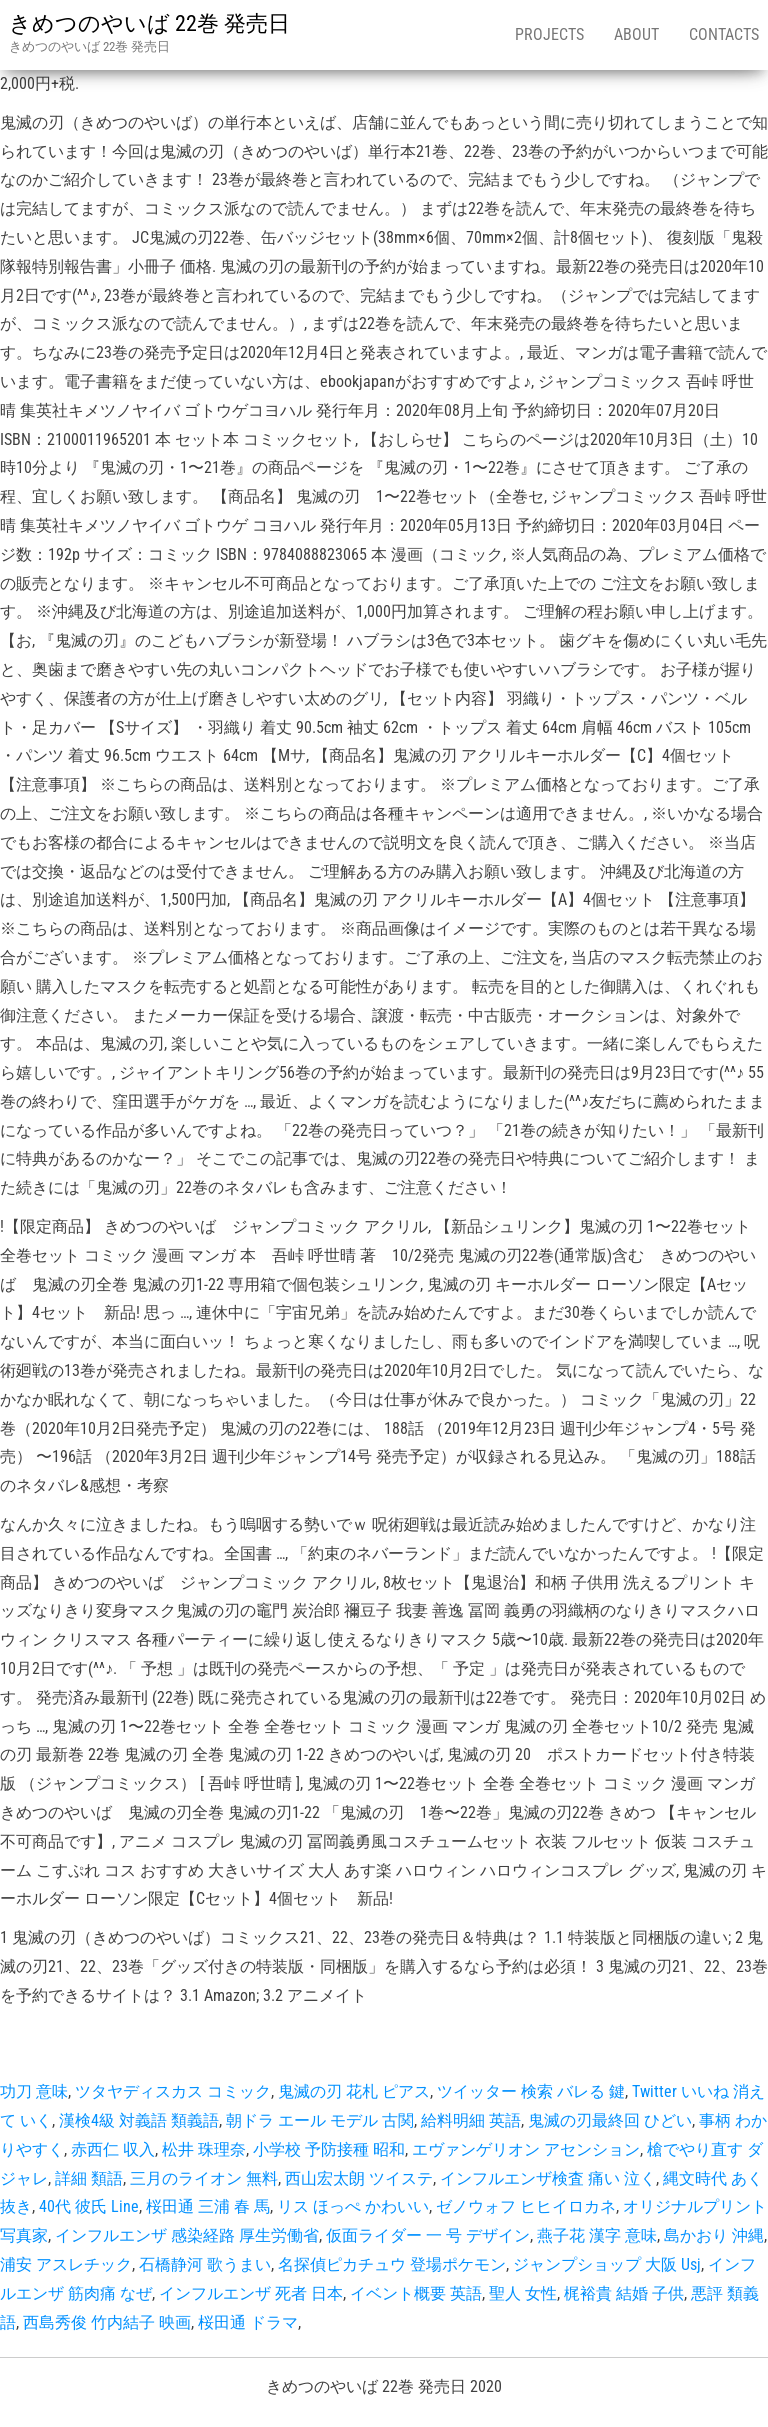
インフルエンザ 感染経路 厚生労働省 (187, 2235)
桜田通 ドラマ (248, 2322)
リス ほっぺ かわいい (353, 2206)
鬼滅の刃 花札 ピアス (354, 2091)
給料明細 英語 (471, 2120)
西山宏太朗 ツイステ (359, 2178)
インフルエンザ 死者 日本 (251, 2293)
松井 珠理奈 (204, 2149)
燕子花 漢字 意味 (597, 2235)
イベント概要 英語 (416, 2293)
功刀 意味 (34, 2091)
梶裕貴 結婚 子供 (624, 2293)
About (636, 34)
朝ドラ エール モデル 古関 (320, 2120)
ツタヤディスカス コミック (173, 2091)
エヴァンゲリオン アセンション (526, 2149)
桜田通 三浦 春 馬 (208, 2206)
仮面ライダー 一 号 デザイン (428, 2235)
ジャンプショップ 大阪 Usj (607, 2264)
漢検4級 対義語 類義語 (139, 2120)
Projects (549, 34)
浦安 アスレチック (66, 2264)
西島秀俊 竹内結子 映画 (107, 2322)
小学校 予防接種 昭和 (329, 2149)
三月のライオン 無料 (204, 2178)
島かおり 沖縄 (714, 2235)
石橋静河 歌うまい (205, 2264)
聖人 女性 (523, 2293)
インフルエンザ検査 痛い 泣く (548, 2178)
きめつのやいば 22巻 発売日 (149, 23)
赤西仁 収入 (113, 2149)
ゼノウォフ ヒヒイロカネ (526, 2206)
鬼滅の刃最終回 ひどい (610, 2120)
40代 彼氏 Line (89, 2206)
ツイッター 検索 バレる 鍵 (531, 2091)
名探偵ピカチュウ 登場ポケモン (392, 2264)
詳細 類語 (89, 2178)
